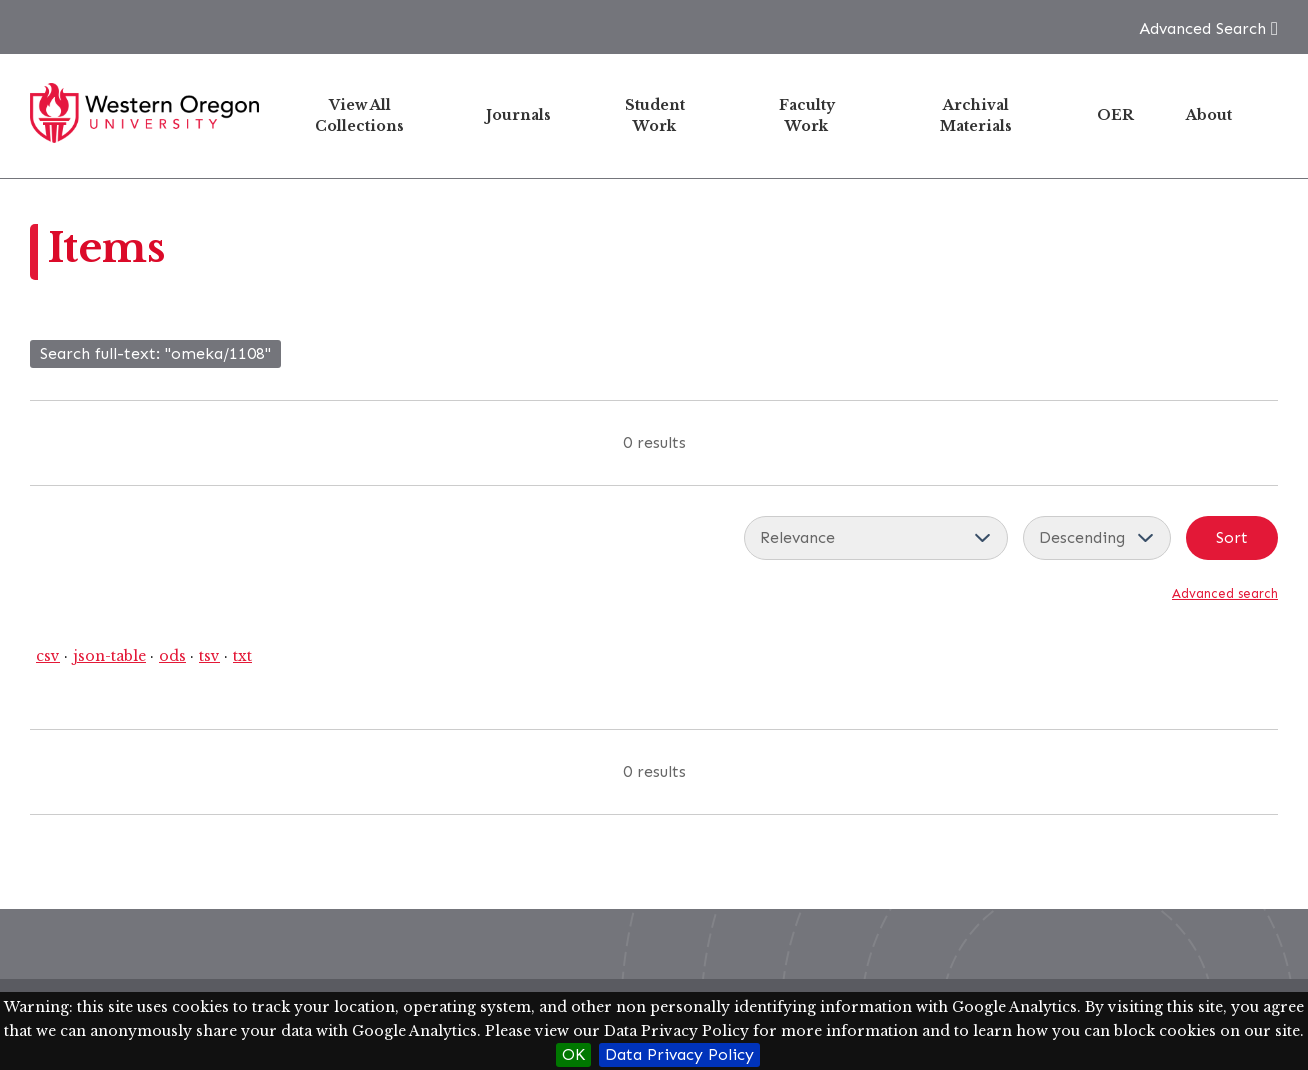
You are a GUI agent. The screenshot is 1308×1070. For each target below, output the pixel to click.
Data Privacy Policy (679, 1054)
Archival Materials (976, 115)
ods (172, 656)
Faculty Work (807, 115)
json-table (109, 656)
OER (1115, 115)
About (1209, 115)
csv (48, 656)
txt (242, 656)
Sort (1232, 537)
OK (573, 1054)
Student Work (655, 115)
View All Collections (359, 115)
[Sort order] (1097, 538)
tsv (209, 656)
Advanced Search (1202, 28)
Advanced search (1225, 593)
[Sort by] (876, 538)
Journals (518, 115)
